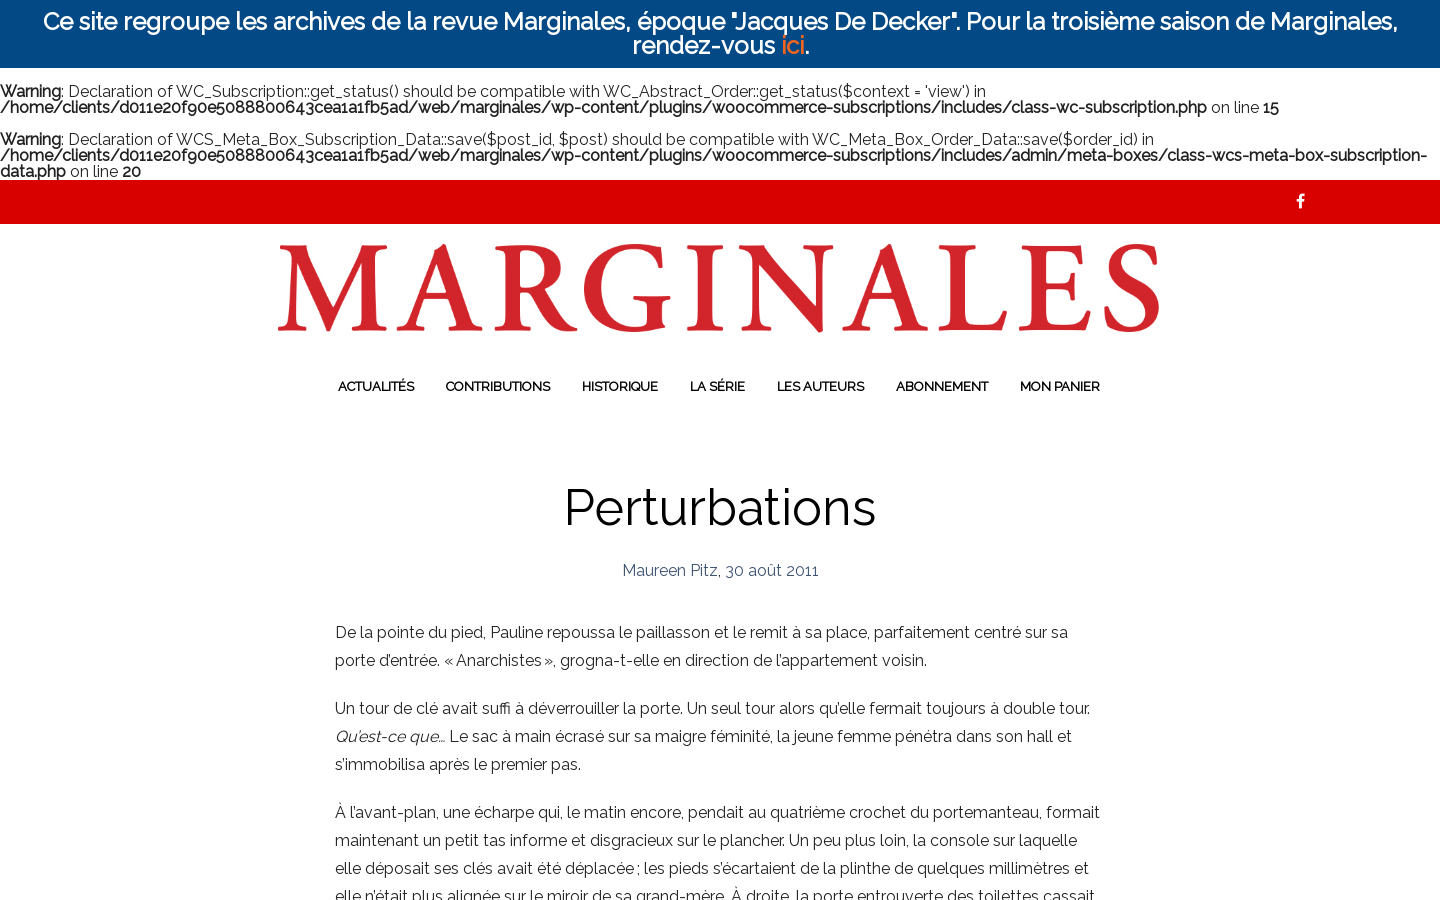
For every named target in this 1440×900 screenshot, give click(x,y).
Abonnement (942, 386)
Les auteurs (820, 386)
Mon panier (1060, 386)
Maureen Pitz (670, 570)
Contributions (498, 386)
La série (717, 386)
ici (792, 45)
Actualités (376, 386)
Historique (620, 386)
